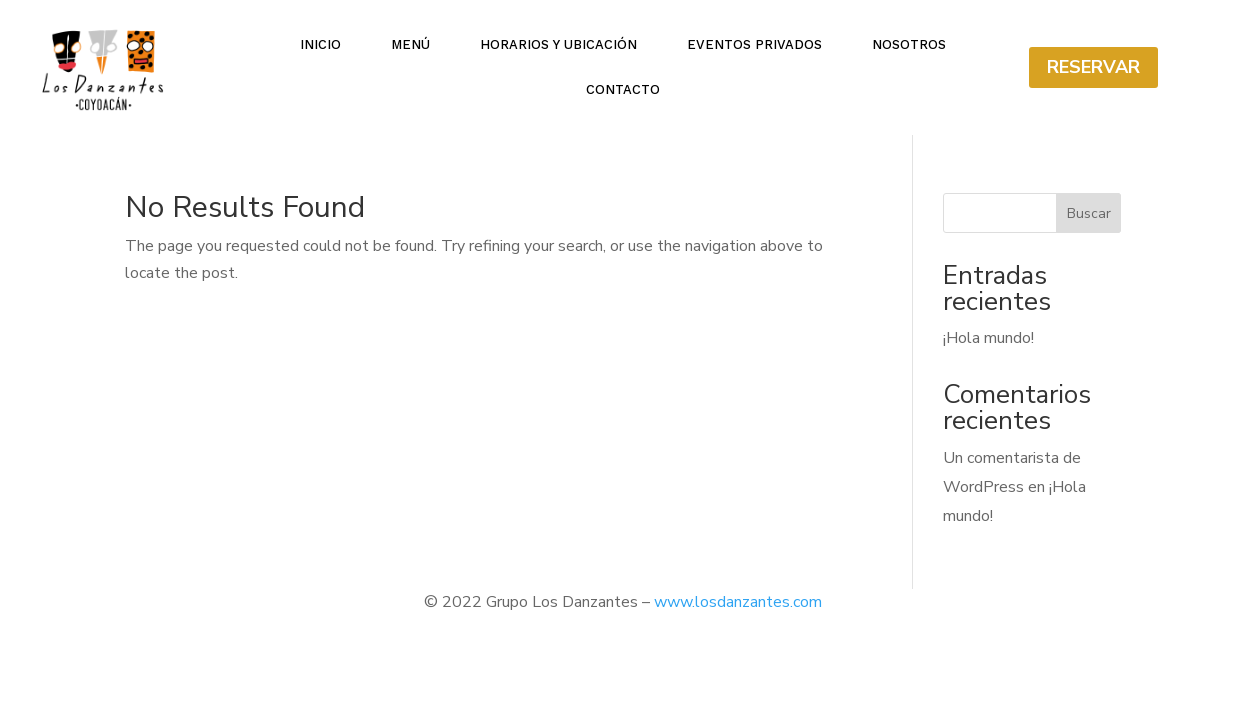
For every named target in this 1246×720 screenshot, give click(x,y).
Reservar (1093, 67)
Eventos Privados (754, 45)
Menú (410, 45)
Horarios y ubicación (558, 45)
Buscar (1089, 213)
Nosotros (909, 45)
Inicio (320, 45)
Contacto (623, 90)
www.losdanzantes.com (738, 602)
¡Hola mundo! (988, 338)
